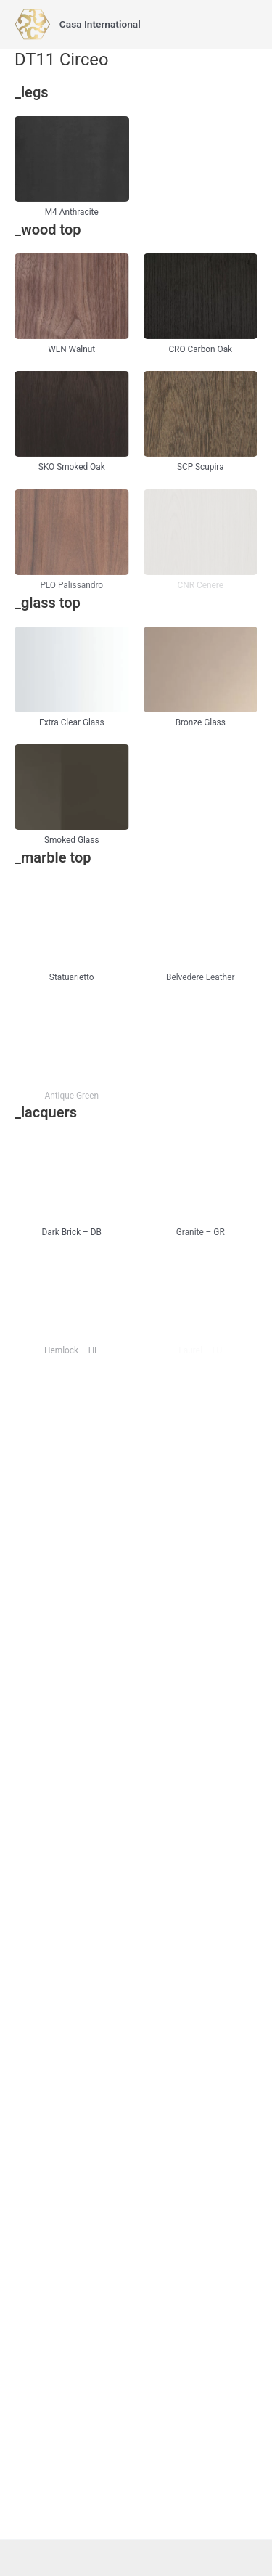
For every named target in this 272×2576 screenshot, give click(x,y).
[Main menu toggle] (243, 24)
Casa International (100, 24)
